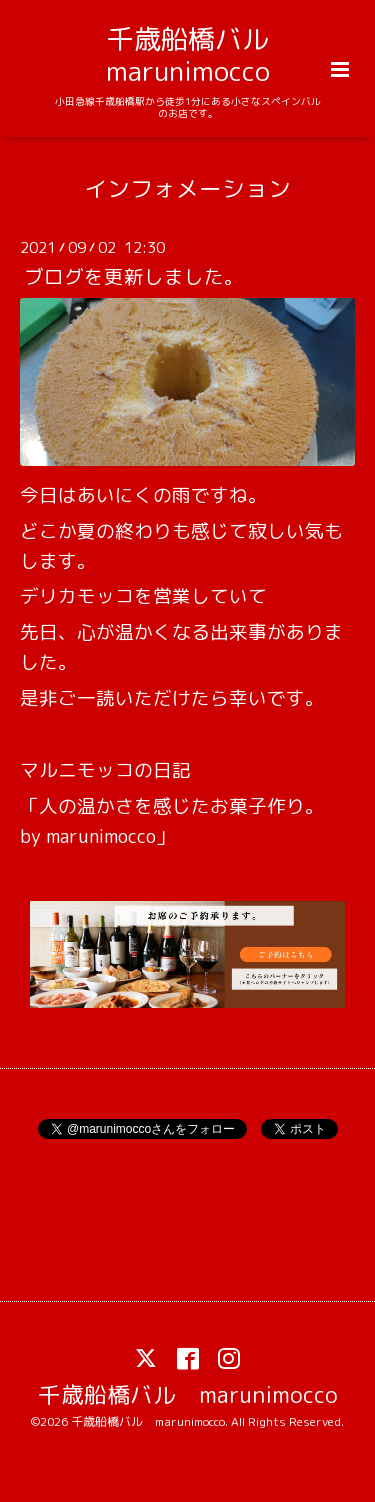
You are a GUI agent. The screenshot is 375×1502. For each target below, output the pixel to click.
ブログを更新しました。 (134, 276)
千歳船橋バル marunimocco (201, 55)
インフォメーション (187, 187)
